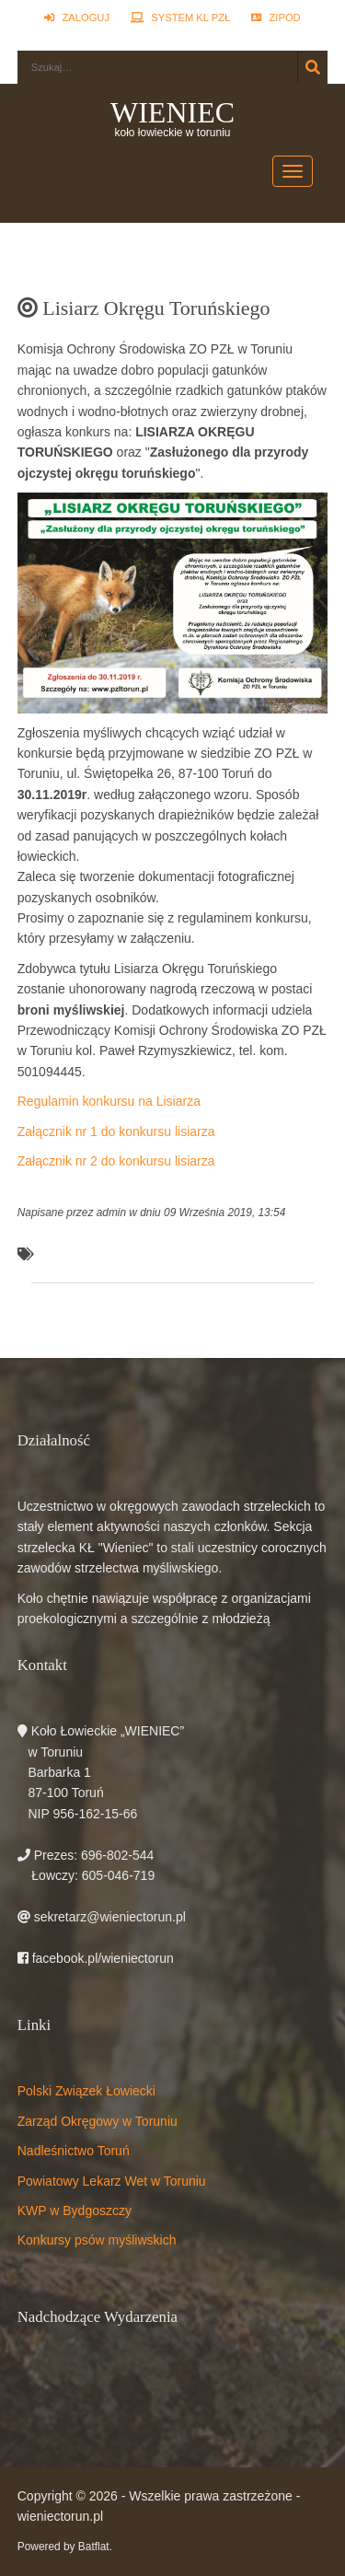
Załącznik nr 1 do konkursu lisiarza (116, 1131)
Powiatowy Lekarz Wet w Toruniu (111, 2181)
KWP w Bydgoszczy (74, 2210)
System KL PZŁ (180, 17)
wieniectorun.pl (60, 2516)
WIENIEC (172, 112)
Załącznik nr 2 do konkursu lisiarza (116, 1161)
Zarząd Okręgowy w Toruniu (97, 2121)
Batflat (93, 2546)
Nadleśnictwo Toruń (73, 2150)
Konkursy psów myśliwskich (97, 2240)
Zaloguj (76, 17)
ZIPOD (275, 17)
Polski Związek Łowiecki (86, 2090)
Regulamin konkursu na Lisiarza (109, 1101)
